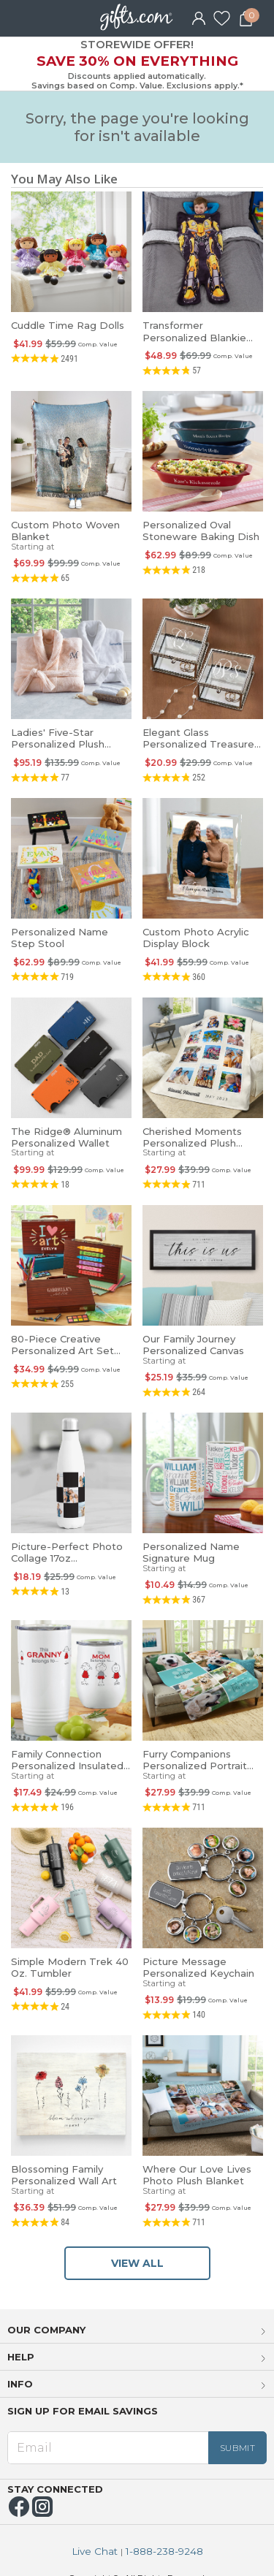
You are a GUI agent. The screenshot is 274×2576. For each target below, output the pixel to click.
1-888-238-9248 (164, 2552)
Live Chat (95, 2552)
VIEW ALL (137, 2263)
